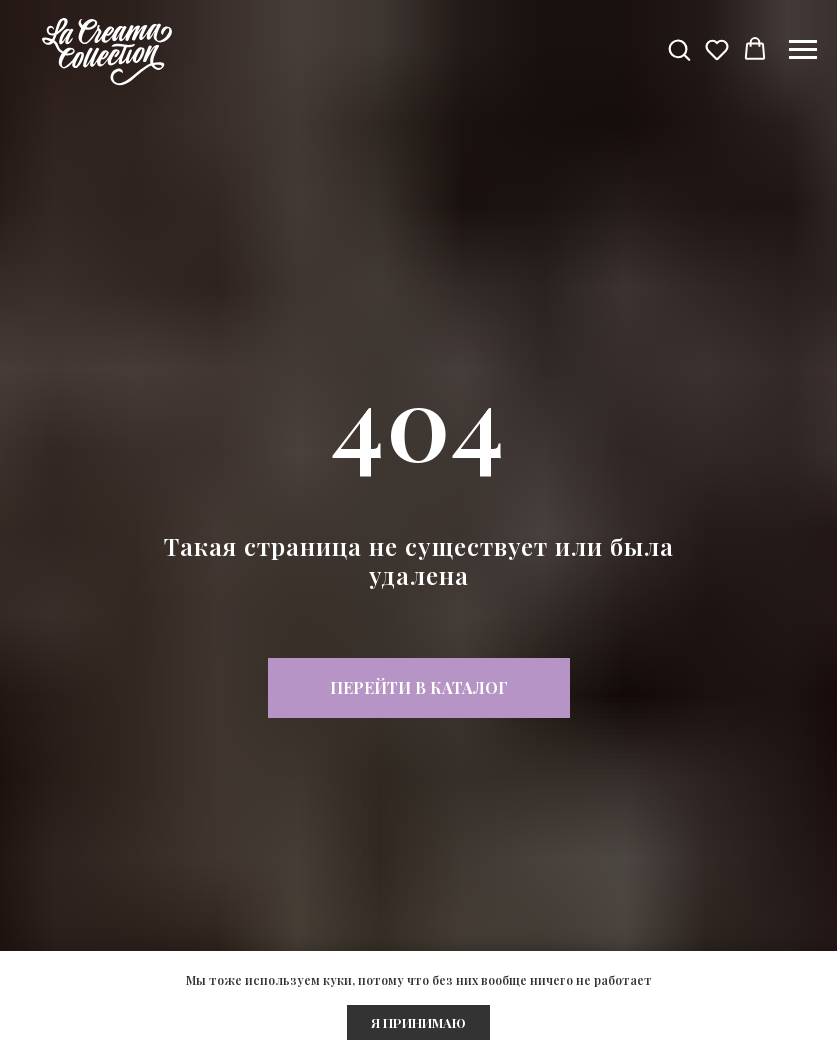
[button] (679, 49)
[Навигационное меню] (803, 50)
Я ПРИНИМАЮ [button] (418, 1022)
